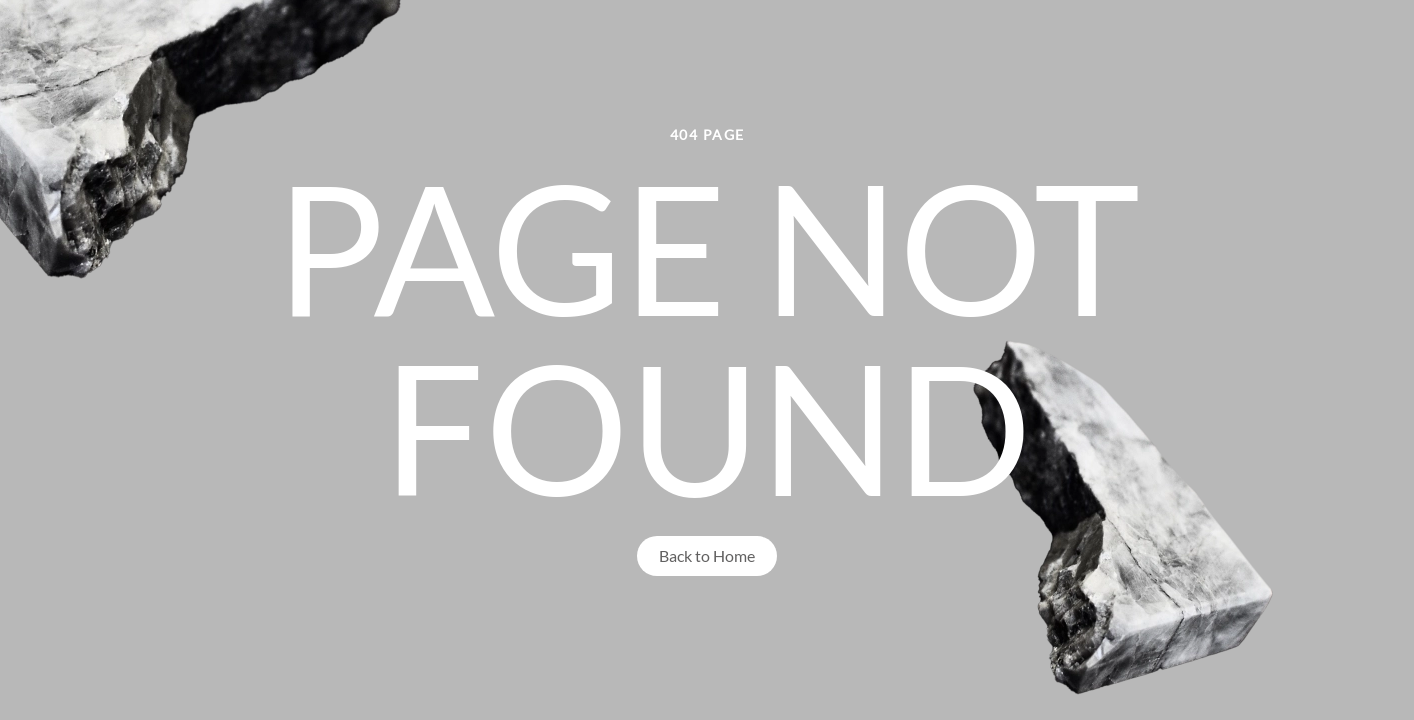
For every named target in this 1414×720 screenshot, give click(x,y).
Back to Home (707, 555)
